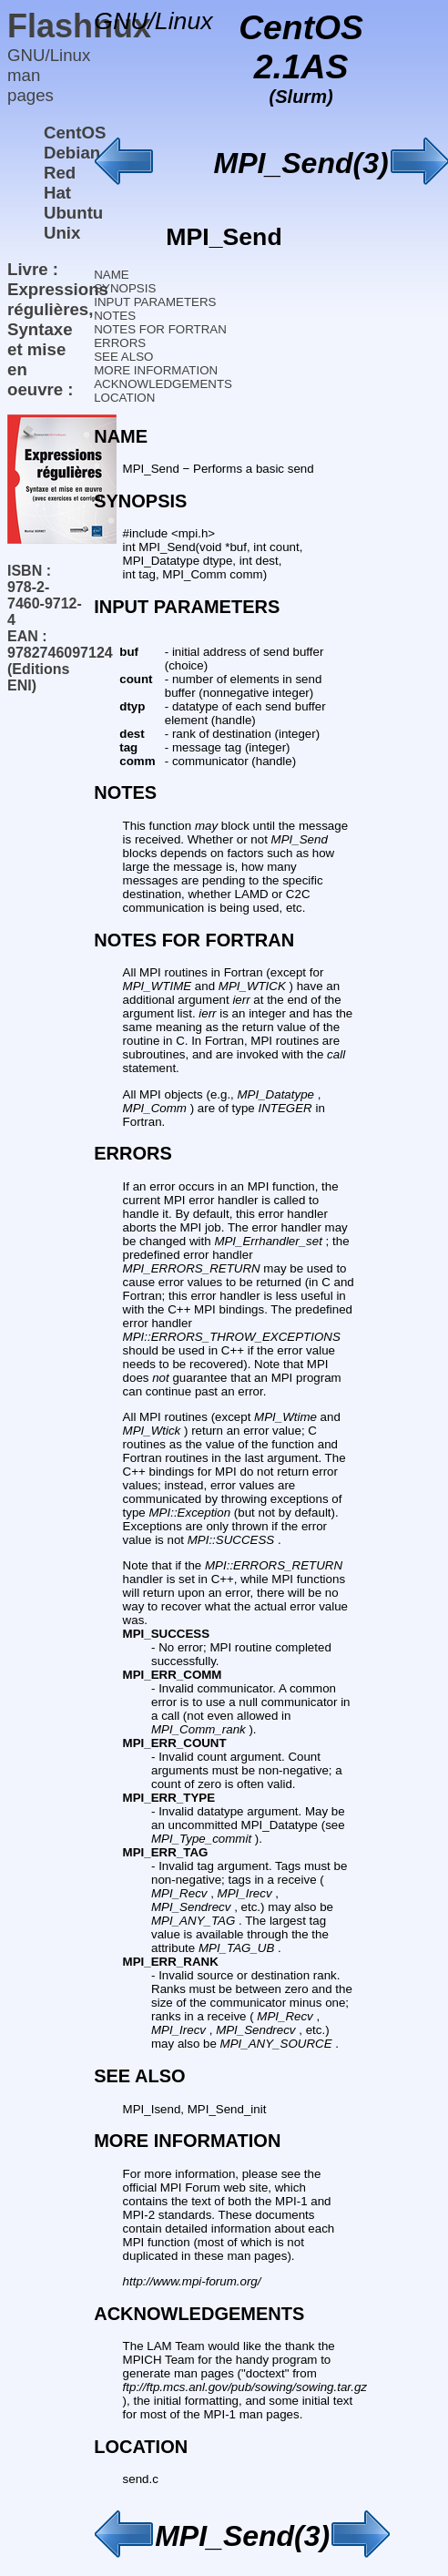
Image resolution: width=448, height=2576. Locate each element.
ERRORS (120, 343)
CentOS (75, 132)
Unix (62, 232)
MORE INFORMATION (156, 370)
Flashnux (79, 26)
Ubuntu (73, 212)
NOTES (115, 315)
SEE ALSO (123, 356)
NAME (111, 274)
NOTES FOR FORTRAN (160, 329)
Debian (72, 152)
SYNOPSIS (125, 288)
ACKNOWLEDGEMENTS (163, 384)
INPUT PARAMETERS (155, 302)
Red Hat (60, 182)
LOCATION (124, 397)
